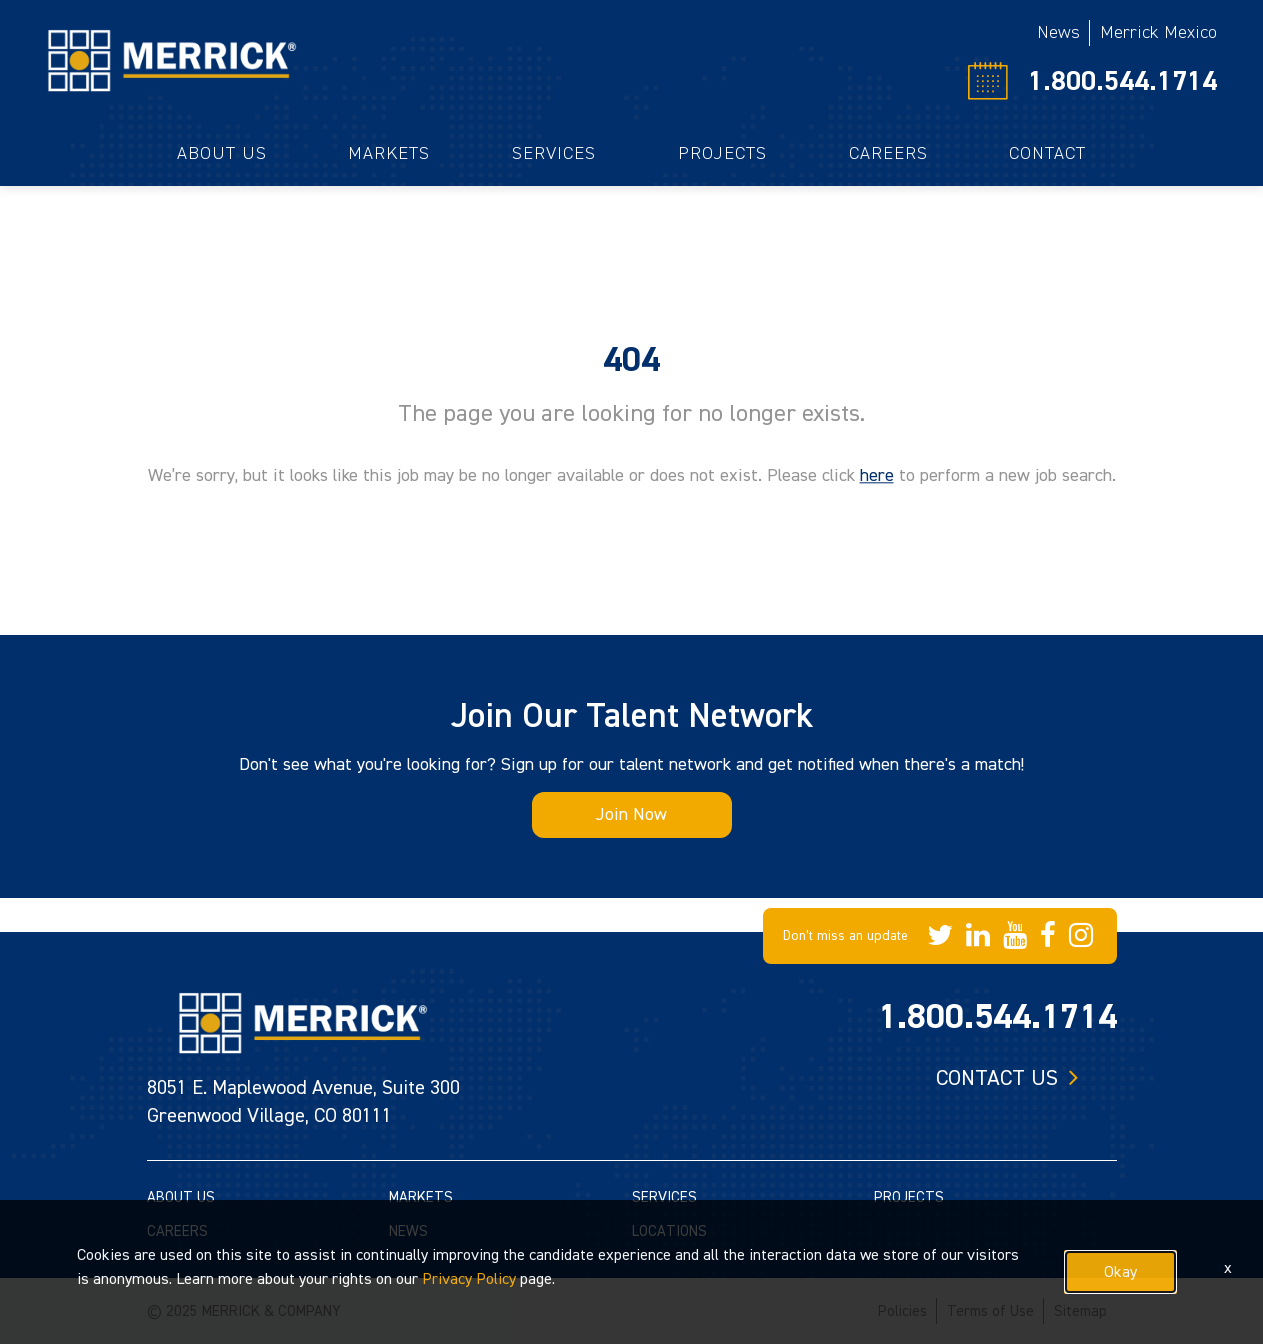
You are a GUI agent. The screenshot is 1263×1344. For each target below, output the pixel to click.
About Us (222, 153)
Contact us (997, 1078)
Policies (902, 1311)
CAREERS (177, 1231)
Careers (888, 153)
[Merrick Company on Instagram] (1081, 936)
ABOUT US (181, 1197)
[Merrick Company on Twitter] (940, 936)
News (1058, 32)
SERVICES (664, 1197)
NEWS (408, 1231)
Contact (1047, 153)
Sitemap (1080, 1311)
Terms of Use (990, 1311)
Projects (722, 153)
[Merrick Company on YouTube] (1015, 936)
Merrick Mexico (1158, 32)
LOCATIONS (669, 1231)
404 (631, 360)
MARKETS (421, 1197)
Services (554, 153)
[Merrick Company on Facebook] (1048, 936)
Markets (389, 153)
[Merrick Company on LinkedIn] (978, 936)
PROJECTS (909, 1197)
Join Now (631, 814)
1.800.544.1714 (1122, 81)
